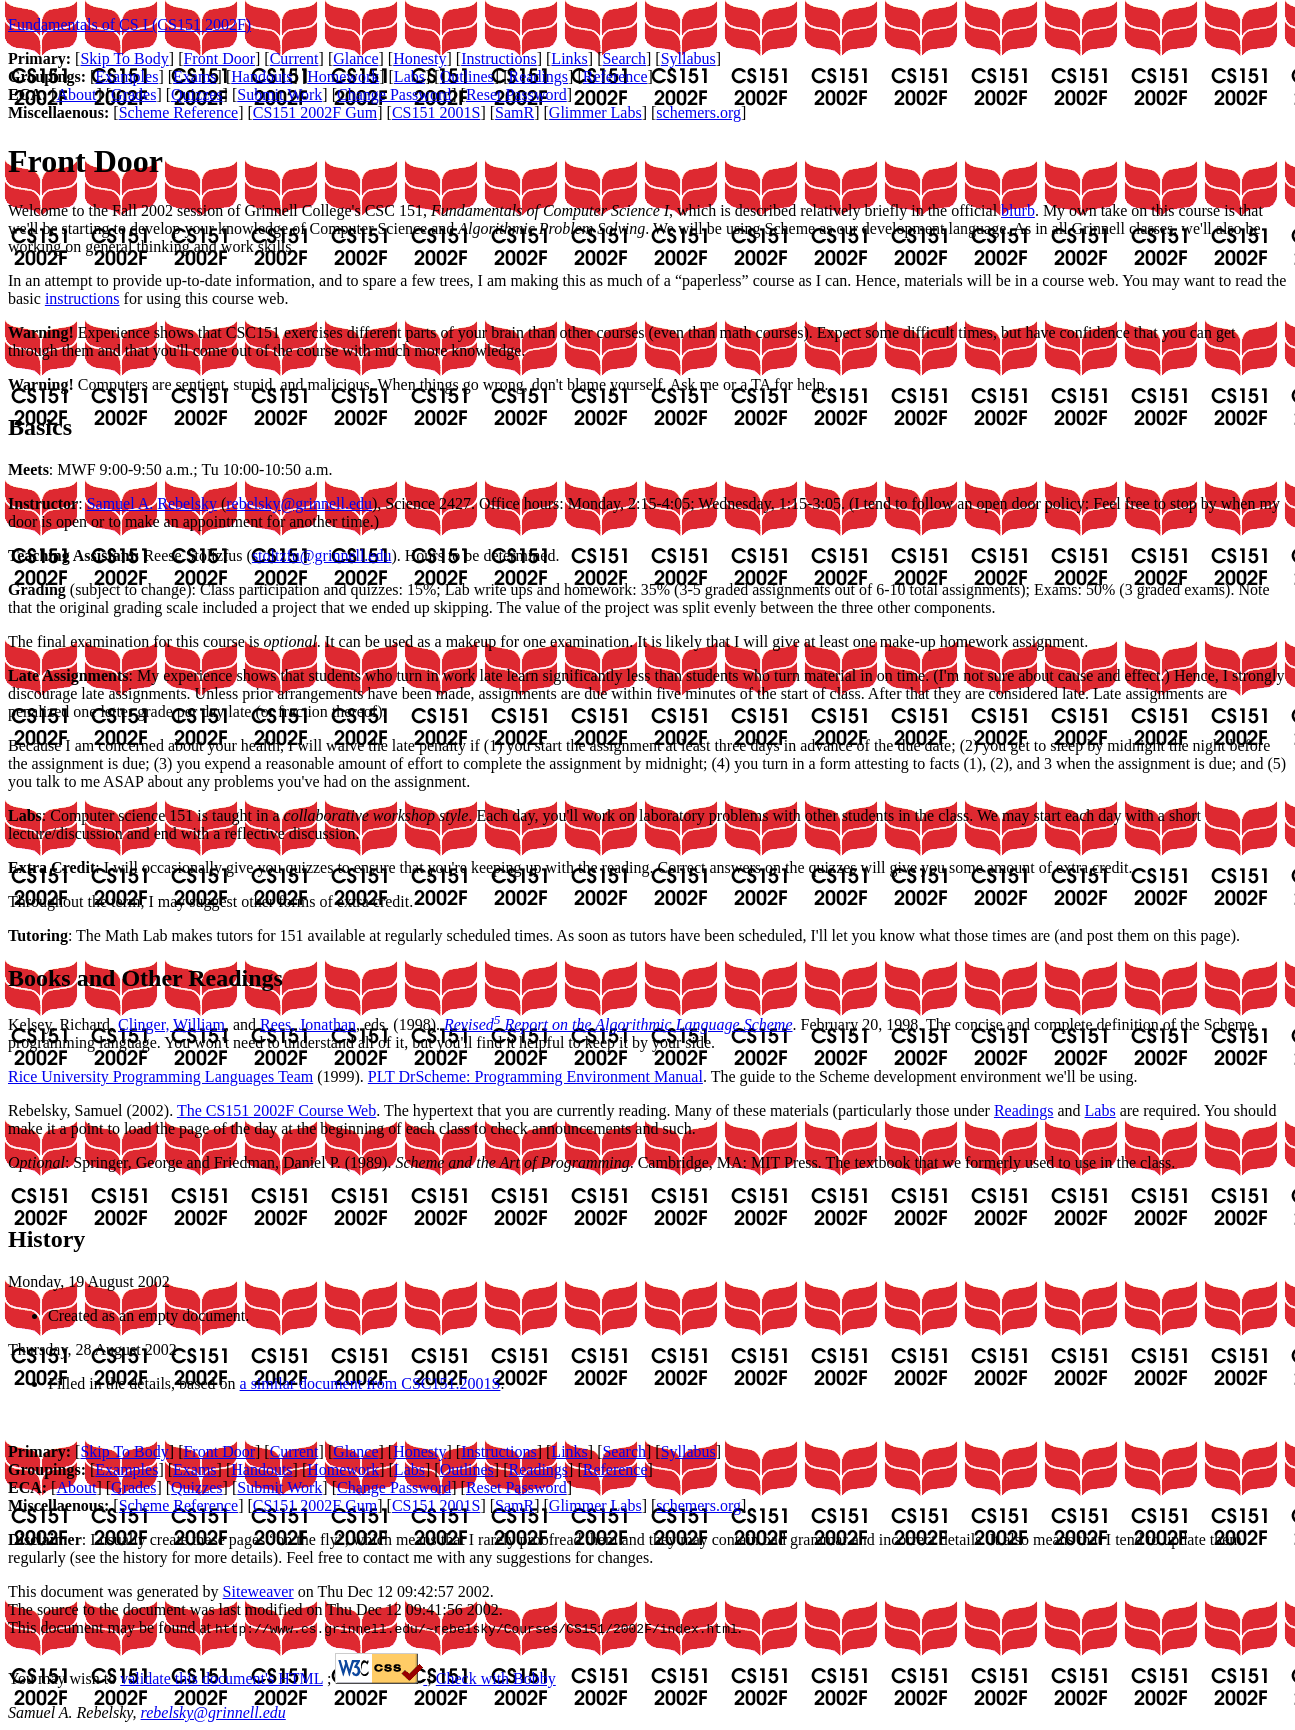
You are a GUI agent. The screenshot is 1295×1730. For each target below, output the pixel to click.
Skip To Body (124, 58)
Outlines (467, 76)
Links (569, 58)
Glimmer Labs (595, 112)
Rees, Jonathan (308, 1024)
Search (624, 58)
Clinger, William (171, 1024)
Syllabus (688, 58)
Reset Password (516, 94)
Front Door (219, 58)
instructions (82, 298)
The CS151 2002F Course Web (276, 1110)
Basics (40, 427)
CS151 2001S (436, 112)
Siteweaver (258, 1591)
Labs (409, 76)
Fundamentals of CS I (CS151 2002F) (129, 24)
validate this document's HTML (221, 1678)
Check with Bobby (496, 1678)
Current (294, 58)
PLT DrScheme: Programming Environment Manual (535, 1076)
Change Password (394, 94)
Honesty (419, 58)
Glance (355, 58)
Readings (539, 76)
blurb (1018, 210)
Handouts (261, 76)
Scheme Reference (178, 112)
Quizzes (197, 94)
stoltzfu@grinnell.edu (322, 555)
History (46, 1239)
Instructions (499, 58)
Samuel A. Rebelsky (152, 503)
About (76, 94)
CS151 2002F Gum (315, 112)
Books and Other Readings (145, 978)
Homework (343, 76)
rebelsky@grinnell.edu (299, 503)
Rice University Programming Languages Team (160, 1076)
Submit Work (279, 94)
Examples (126, 76)
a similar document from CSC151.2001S (370, 1383)
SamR (514, 112)
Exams (195, 76)
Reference (615, 76)
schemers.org (698, 112)
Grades (133, 94)
